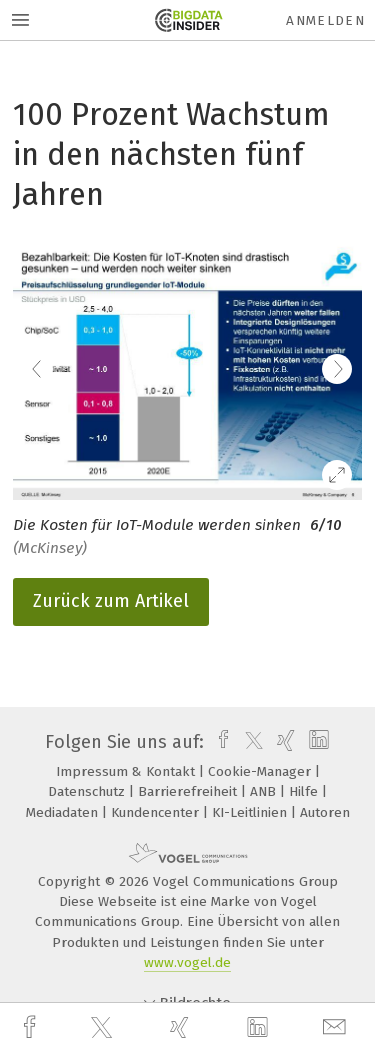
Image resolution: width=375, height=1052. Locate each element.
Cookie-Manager (261, 771)
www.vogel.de (187, 962)
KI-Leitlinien (251, 812)
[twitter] (104, 1028)
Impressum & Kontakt (127, 771)
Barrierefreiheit (189, 791)
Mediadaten (64, 812)
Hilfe (305, 791)
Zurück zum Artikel (111, 601)
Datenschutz (88, 791)
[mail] (337, 1027)
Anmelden (325, 20)
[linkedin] (260, 1028)
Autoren (325, 812)
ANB (265, 791)
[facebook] (32, 1027)
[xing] (182, 1027)
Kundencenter (157, 812)
